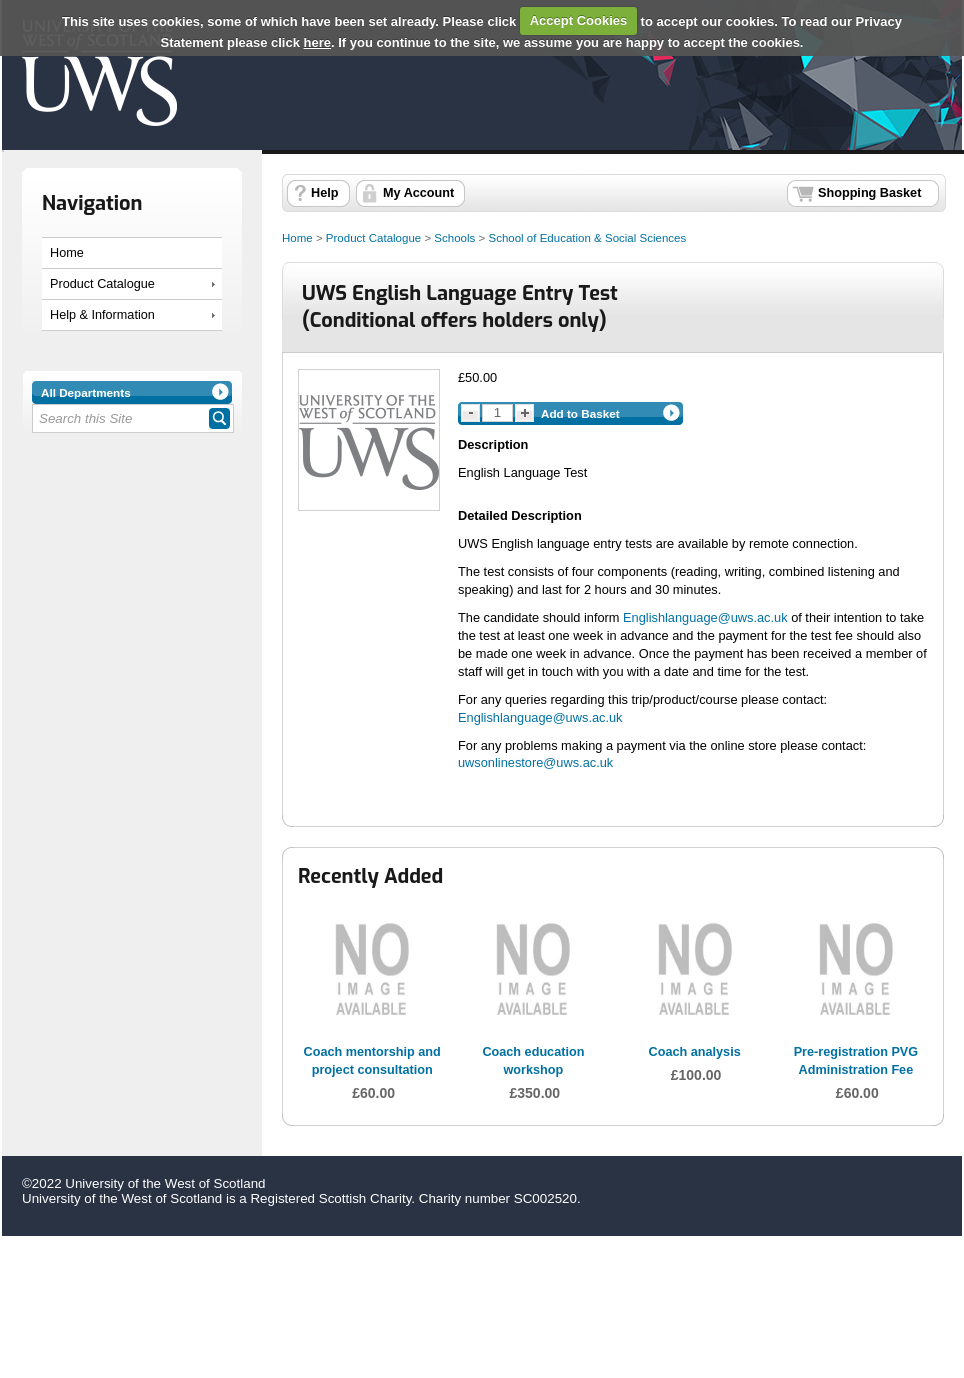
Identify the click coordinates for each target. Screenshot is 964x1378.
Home (67, 253)
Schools (454, 238)
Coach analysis (695, 1052)
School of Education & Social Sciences (587, 238)
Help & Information (102, 315)
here (317, 42)
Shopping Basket (869, 193)
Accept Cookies (579, 20)
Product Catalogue (102, 284)
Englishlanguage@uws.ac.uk (705, 617)
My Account (418, 193)
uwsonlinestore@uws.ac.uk (535, 762)
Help (324, 193)
